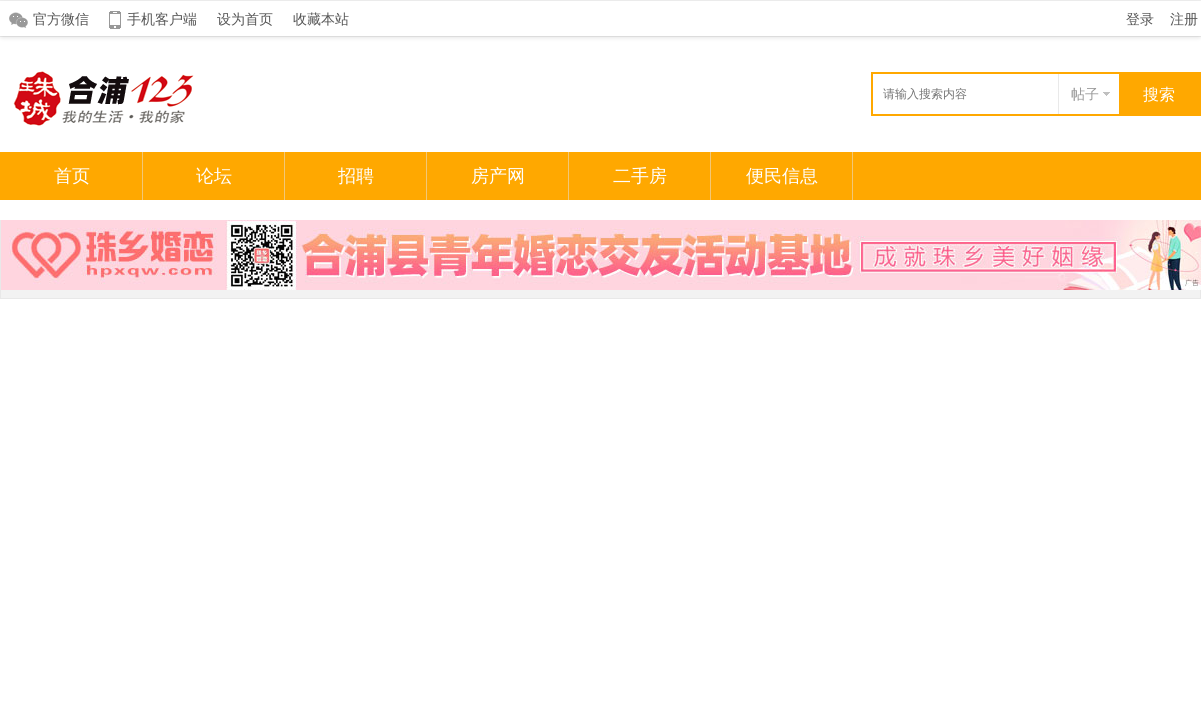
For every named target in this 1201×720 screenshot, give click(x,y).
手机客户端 (162, 19)
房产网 (498, 176)
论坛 (214, 176)
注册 (1184, 19)
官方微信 (61, 19)
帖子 (1085, 94)
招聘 (356, 176)
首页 (72, 176)
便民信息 (782, 176)
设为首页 (245, 19)
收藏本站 (321, 19)
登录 (1140, 19)
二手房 (640, 176)
